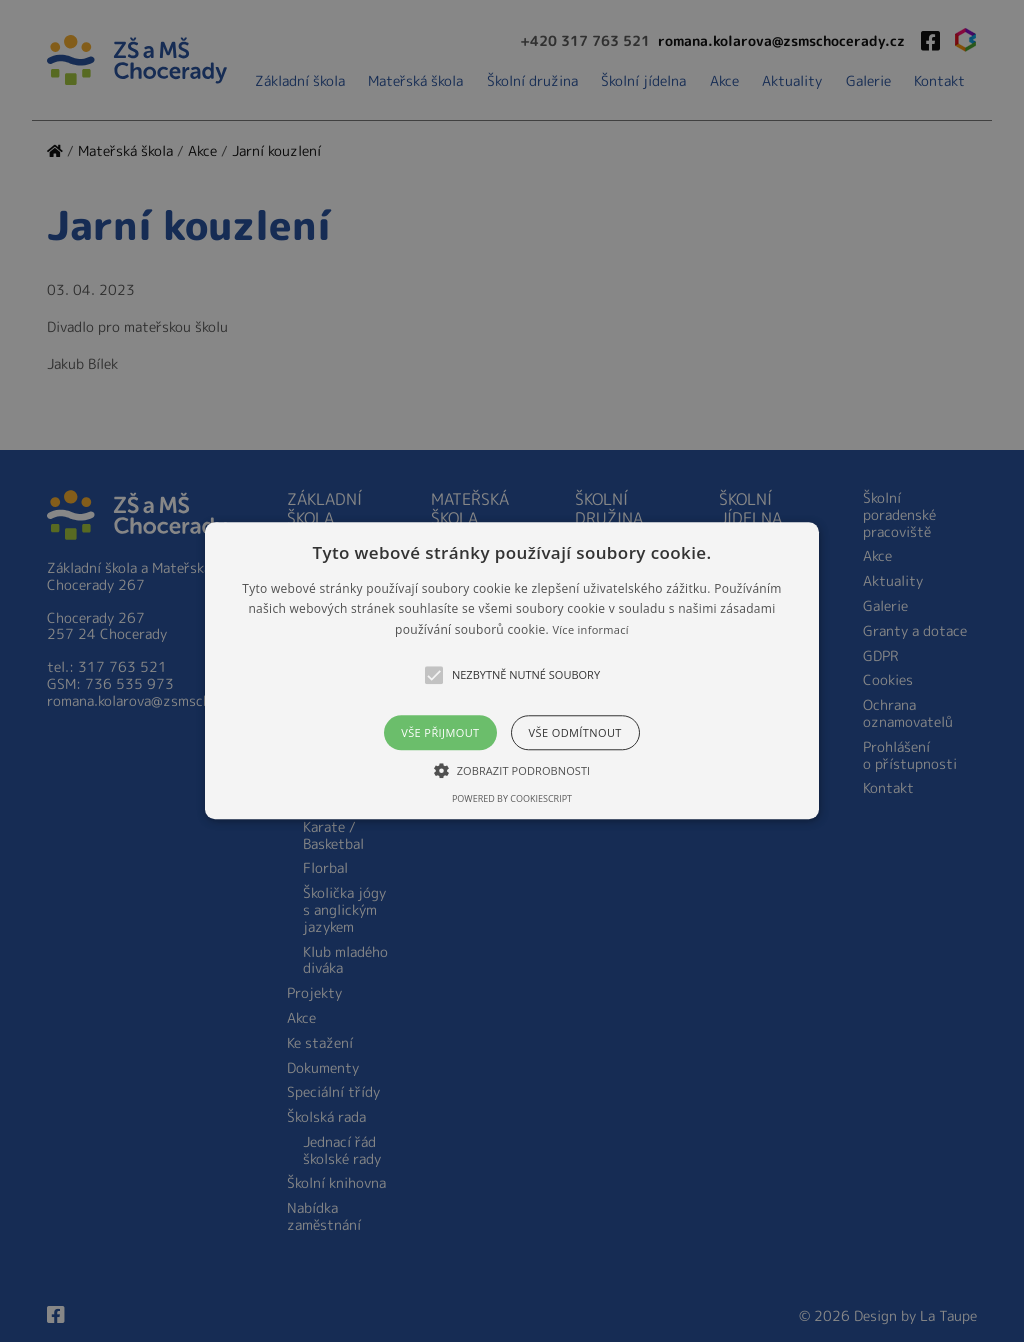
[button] (512, 670)
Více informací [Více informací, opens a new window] (590, 629)
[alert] (512, 671)
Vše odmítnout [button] (575, 733)
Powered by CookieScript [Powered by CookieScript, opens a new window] (512, 799)
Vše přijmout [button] (440, 733)
